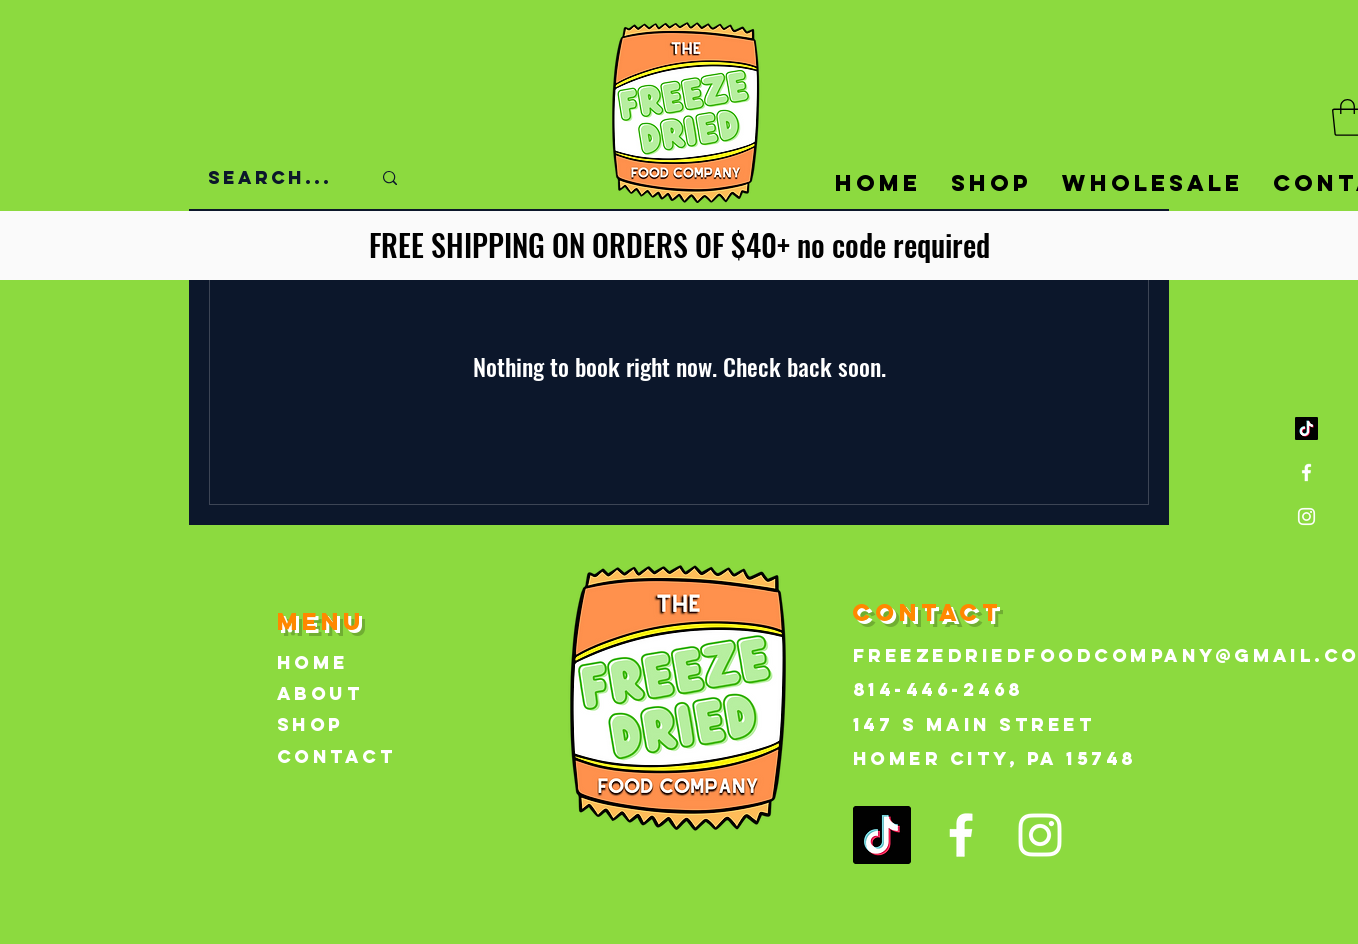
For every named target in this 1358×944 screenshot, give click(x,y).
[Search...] (274, 178)
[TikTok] (1306, 428)
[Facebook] (1306, 472)
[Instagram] (1306, 516)
